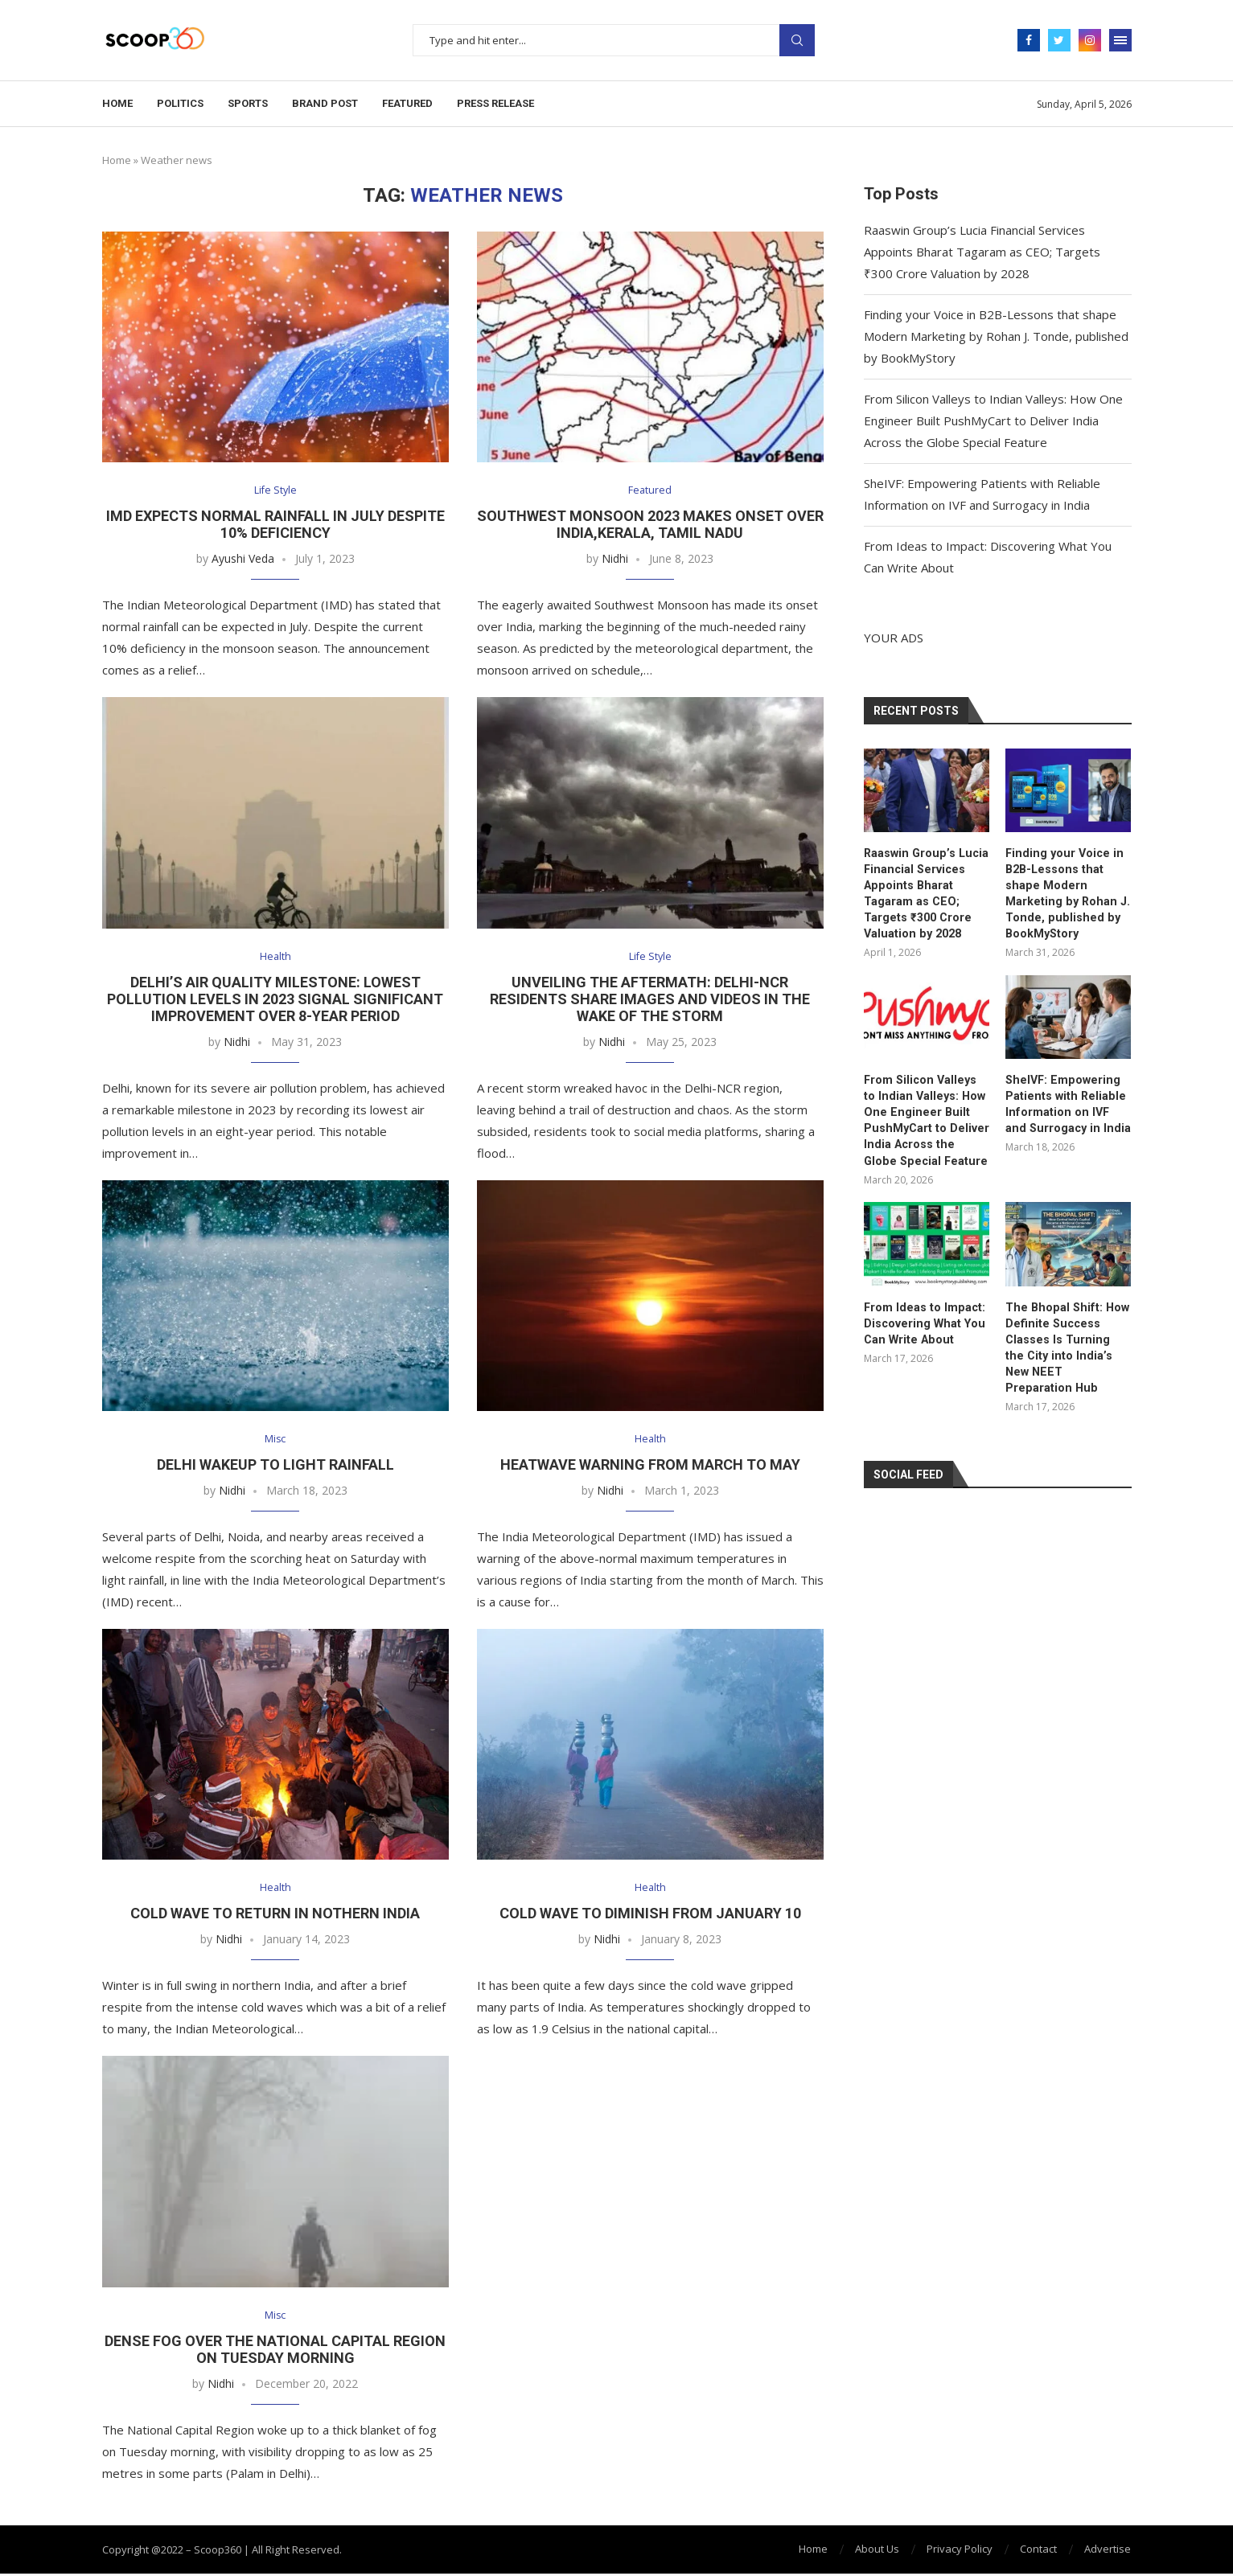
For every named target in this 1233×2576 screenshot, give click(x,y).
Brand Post (325, 103)
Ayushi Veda (243, 559)
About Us (877, 2551)
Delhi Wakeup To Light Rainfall (275, 1466)
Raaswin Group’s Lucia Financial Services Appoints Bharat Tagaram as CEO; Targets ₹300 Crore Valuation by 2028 (982, 251)
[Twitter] (1059, 40)
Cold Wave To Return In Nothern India (275, 1915)
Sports (248, 103)
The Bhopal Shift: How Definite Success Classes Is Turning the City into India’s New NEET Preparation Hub (1064, 1334)
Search (797, 40)
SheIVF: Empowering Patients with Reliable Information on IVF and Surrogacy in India (1066, 1101)
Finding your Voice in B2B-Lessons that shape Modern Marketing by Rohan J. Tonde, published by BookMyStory (996, 336)
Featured (407, 103)
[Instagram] (1090, 40)
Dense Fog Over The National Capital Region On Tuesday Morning (275, 2352)
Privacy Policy (960, 2551)
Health (275, 957)
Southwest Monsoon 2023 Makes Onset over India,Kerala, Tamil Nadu (650, 525)
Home (117, 103)
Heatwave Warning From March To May (650, 1466)
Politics (180, 103)
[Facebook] (1028, 40)
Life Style (275, 491)
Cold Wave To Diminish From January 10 (650, 1915)
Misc (275, 1440)
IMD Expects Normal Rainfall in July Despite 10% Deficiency (275, 525)
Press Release (495, 103)
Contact (1038, 2551)
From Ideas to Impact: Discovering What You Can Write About (922, 1318)
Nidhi (615, 559)
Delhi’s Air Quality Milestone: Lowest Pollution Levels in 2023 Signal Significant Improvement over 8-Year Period (275, 999)
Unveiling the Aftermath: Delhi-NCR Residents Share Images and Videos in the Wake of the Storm (650, 999)
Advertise (1107, 2551)
